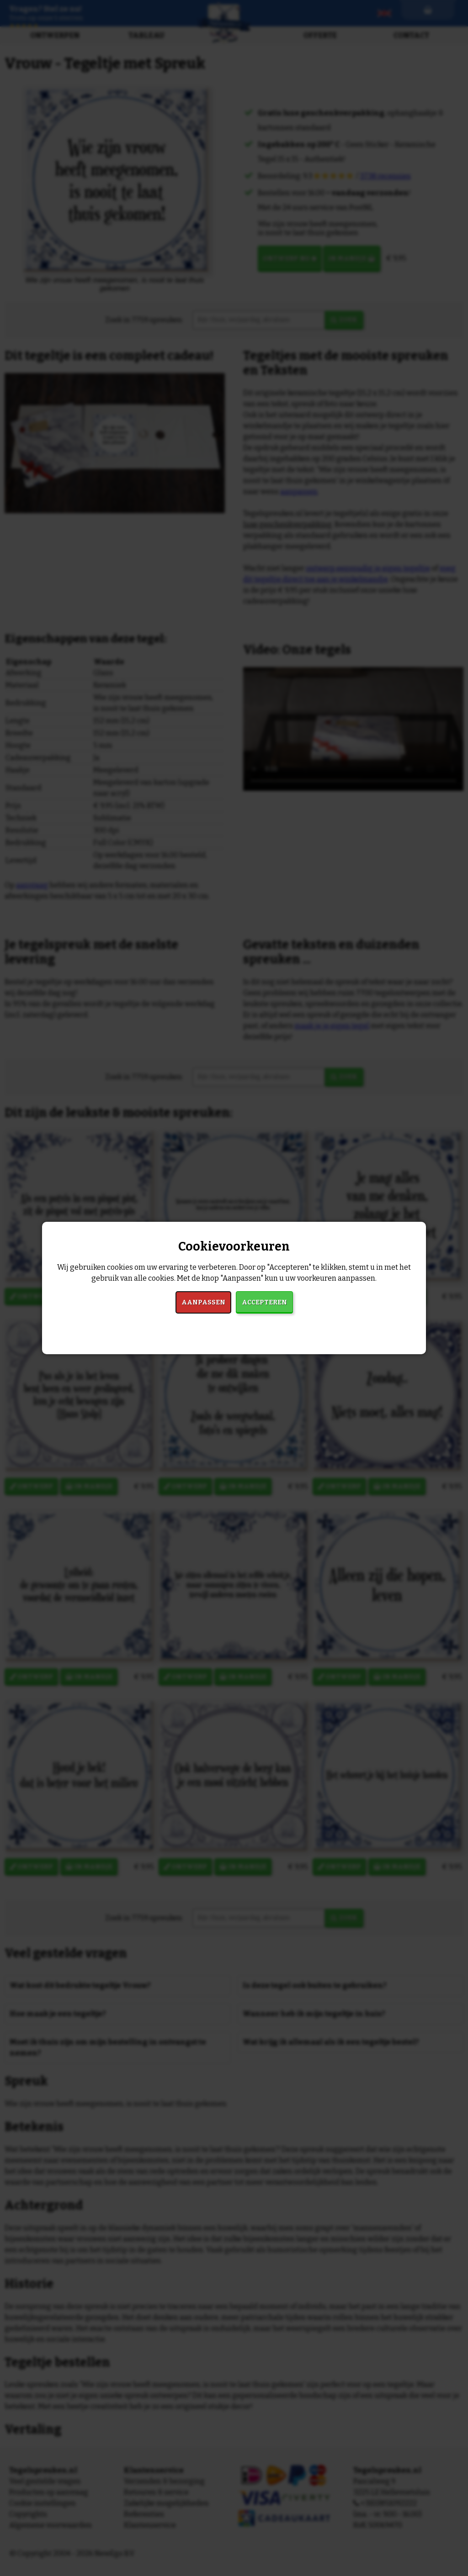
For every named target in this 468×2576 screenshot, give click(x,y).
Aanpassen (203, 1302)
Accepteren (264, 1302)
